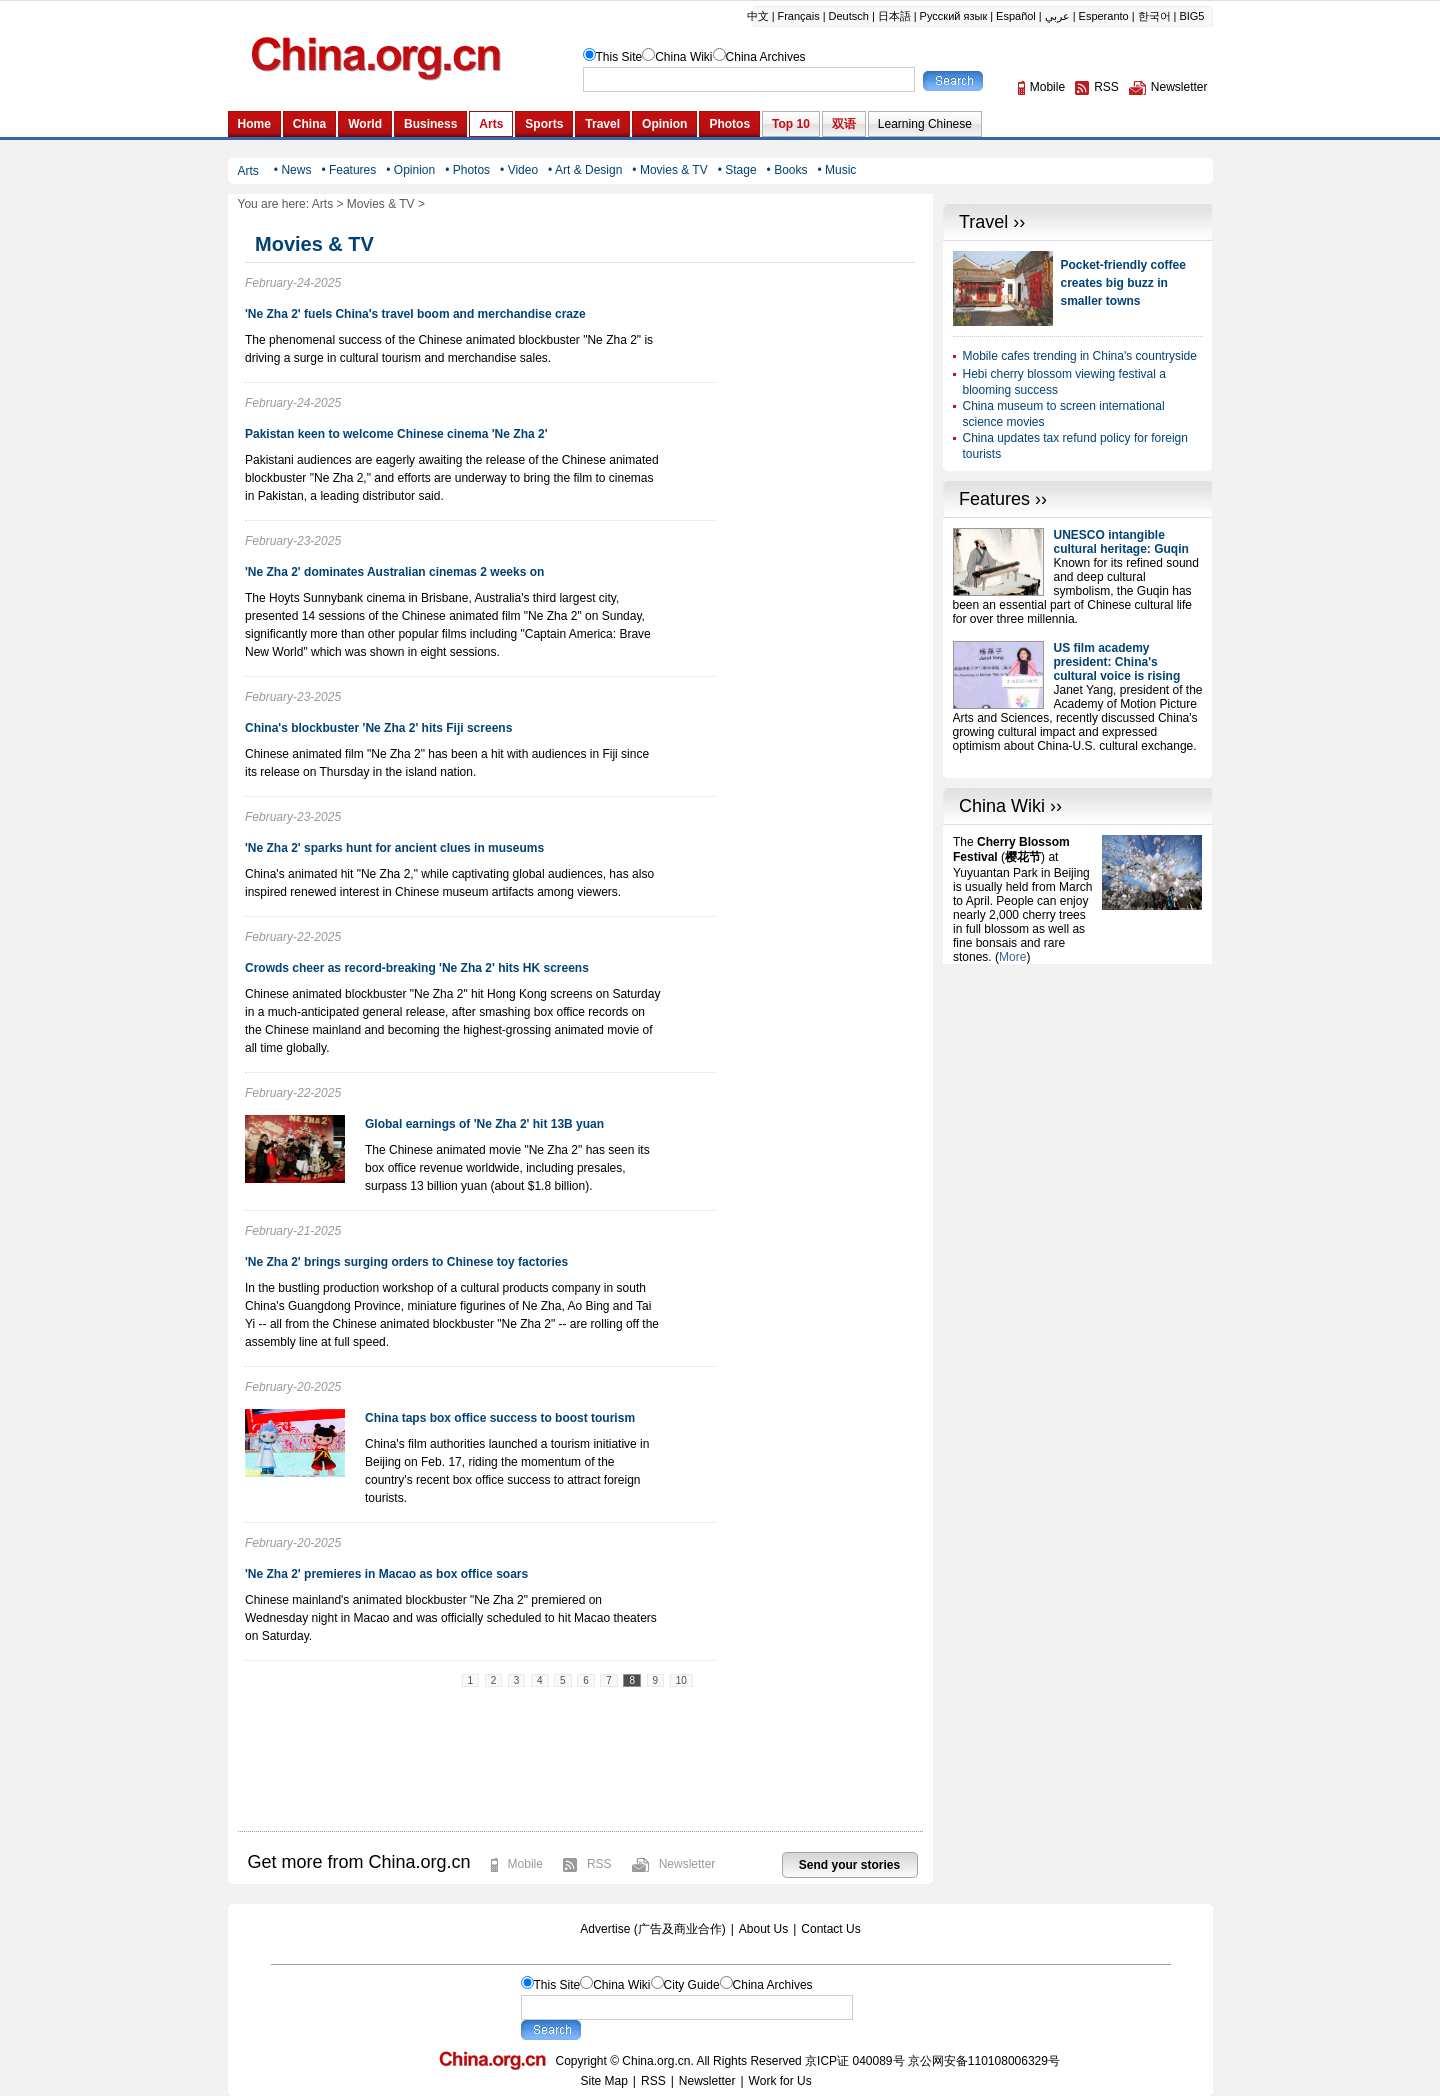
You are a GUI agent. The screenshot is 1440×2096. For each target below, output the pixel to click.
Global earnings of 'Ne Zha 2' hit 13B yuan (484, 1124)
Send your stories (849, 1865)
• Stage (737, 170)
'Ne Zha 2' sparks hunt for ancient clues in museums (394, 848)
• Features (348, 170)
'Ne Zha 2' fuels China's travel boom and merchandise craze (415, 314)
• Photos (467, 170)
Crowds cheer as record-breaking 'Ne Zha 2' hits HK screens (417, 968)
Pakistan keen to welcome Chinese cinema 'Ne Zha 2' (396, 434)
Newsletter (687, 1864)
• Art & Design (585, 170)
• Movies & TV (669, 170)
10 (681, 1680)
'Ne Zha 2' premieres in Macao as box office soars (386, 1574)
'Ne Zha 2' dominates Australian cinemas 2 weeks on (394, 572)
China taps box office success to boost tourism (500, 1418)
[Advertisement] (1078, 1089)
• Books (787, 170)
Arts (322, 204)
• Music (836, 170)
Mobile (525, 1864)
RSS (599, 1864)
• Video (519, 170)
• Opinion (410, 170)
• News (293, 170)
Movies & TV (381, 204)
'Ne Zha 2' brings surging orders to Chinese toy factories (406, 1262)
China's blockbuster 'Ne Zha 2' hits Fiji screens (378, 728)
